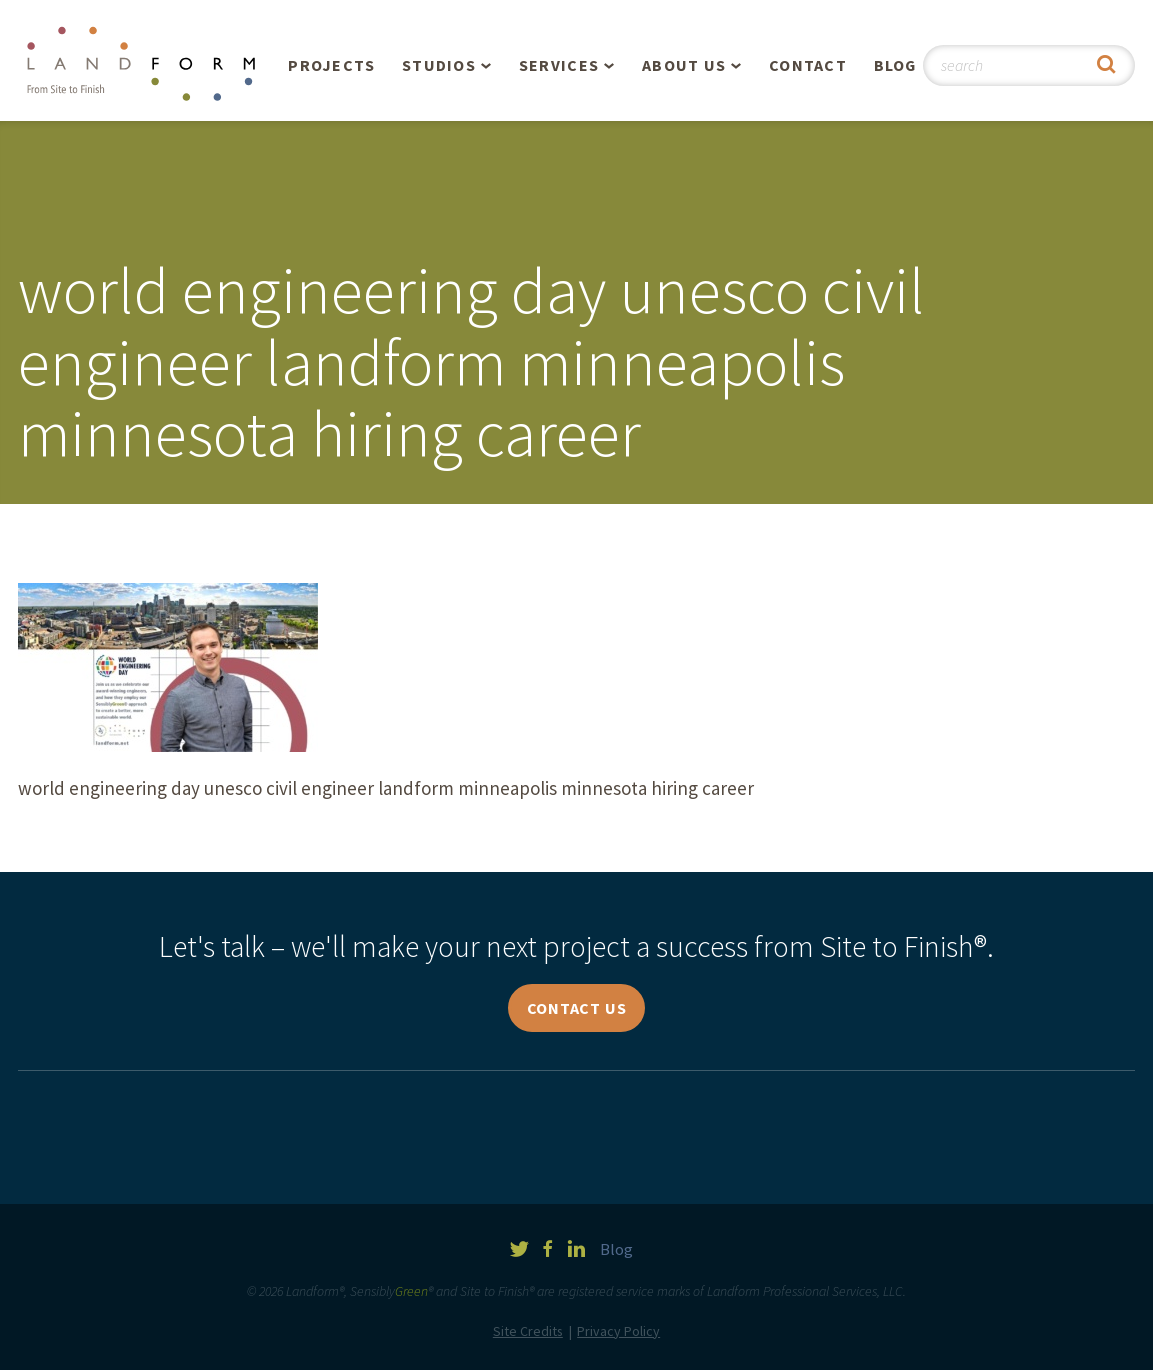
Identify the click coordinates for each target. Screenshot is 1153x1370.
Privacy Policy (618, 1331)
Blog (895, 65)
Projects (331, 65)
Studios (439, 65)
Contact (808, 65)
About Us (684, 65)
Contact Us (577, 1008)
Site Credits (528, 1331)
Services (559, 65)
